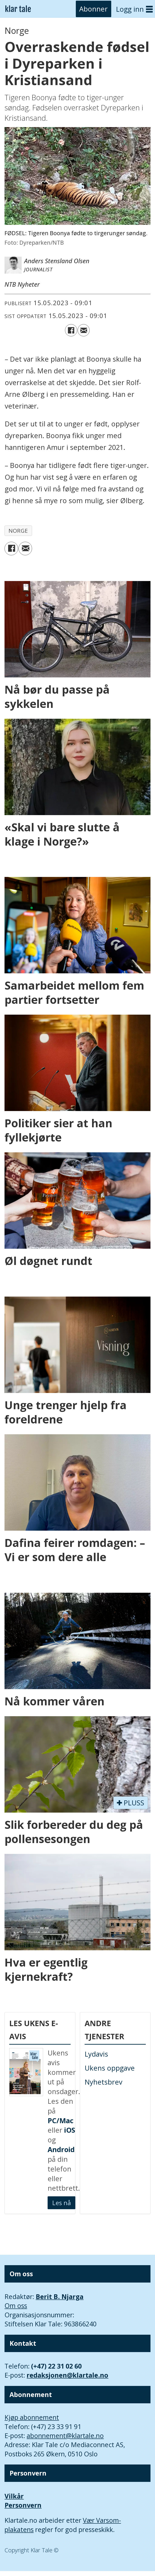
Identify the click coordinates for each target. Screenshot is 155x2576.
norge (18, 530)
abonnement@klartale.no (65, 2435)
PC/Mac (60, 2120)
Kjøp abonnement (32, 2417)
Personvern (23, 2505)
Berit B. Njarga (59, 2296)
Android (61, 2149)
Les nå (61, 2203)
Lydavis (96, 2054)
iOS (69, 2130)
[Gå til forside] (18, 8)
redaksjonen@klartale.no (67, 2375)
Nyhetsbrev (103, 2082)
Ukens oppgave (110, 2068)
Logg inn (130, 9)
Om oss (16, 2305)
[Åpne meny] (149, 9)
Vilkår (14, 2496)
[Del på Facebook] (71, 330)
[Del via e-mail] (84, 330)
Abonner (93, 9)
